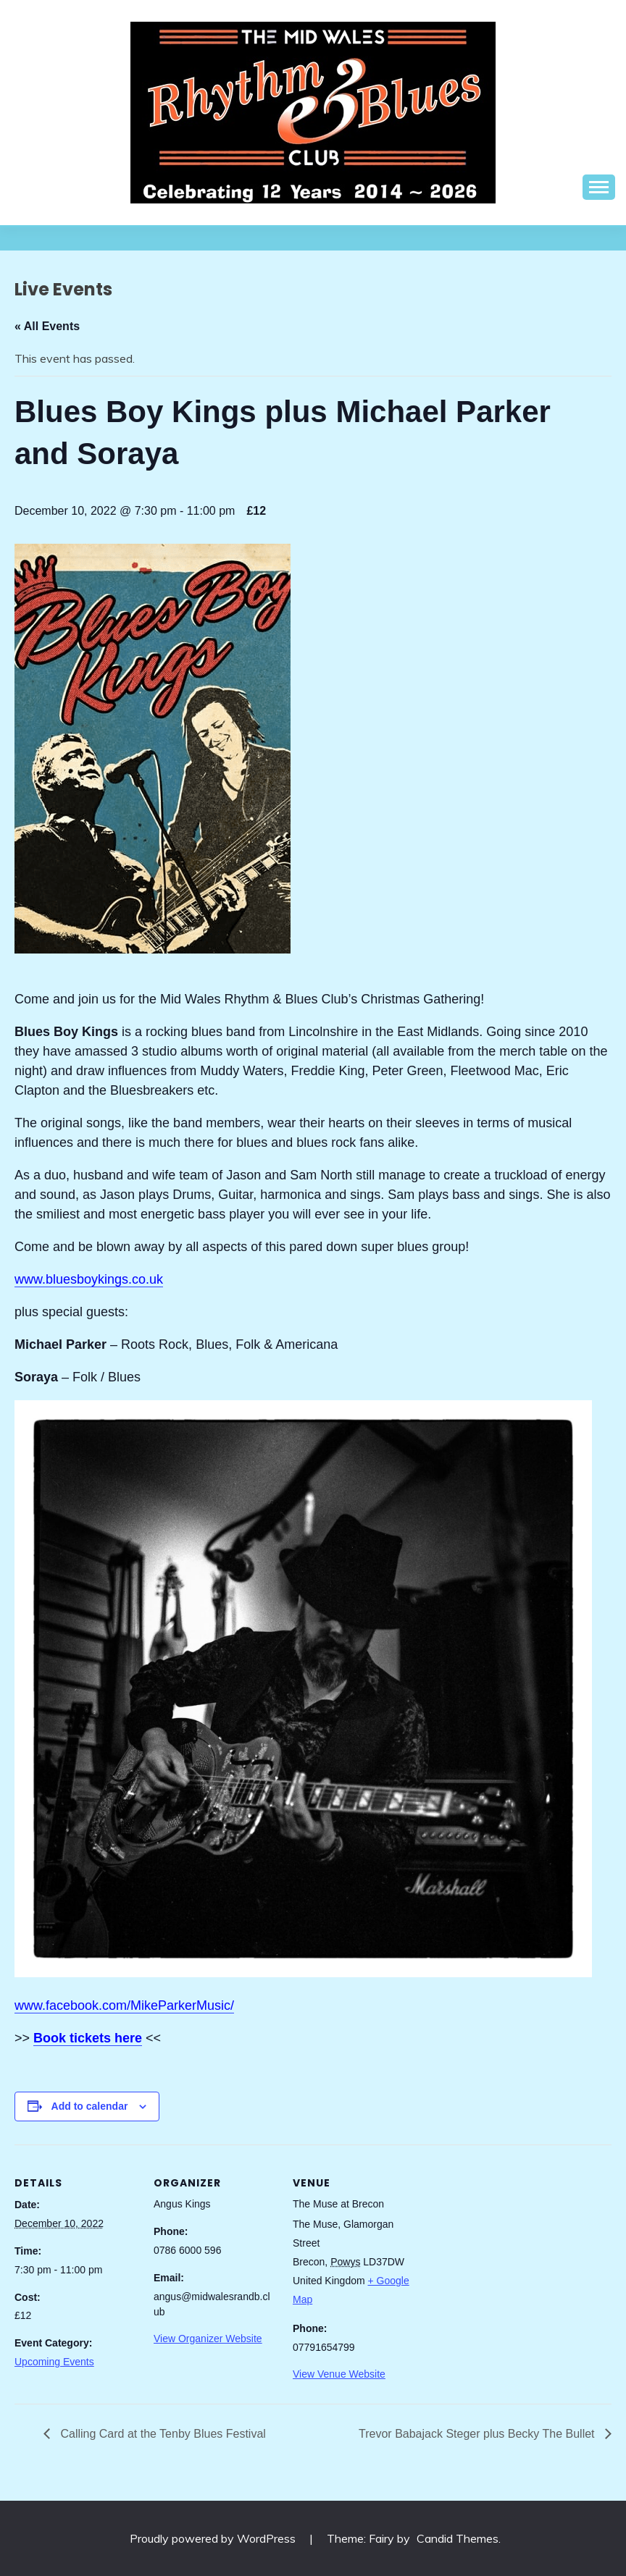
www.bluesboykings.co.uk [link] (88, 1279)
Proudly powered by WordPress (214, 2538)
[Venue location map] (508, 2244)
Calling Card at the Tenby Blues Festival (161, 2434)
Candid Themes (457, 2538)
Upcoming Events (54, 2361)
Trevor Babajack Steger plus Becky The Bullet (478, 2434)
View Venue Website (339, 2374)
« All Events (47, 326)
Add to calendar (89, 2106)
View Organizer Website (208, 2338)
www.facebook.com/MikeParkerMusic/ (124, 2005)
